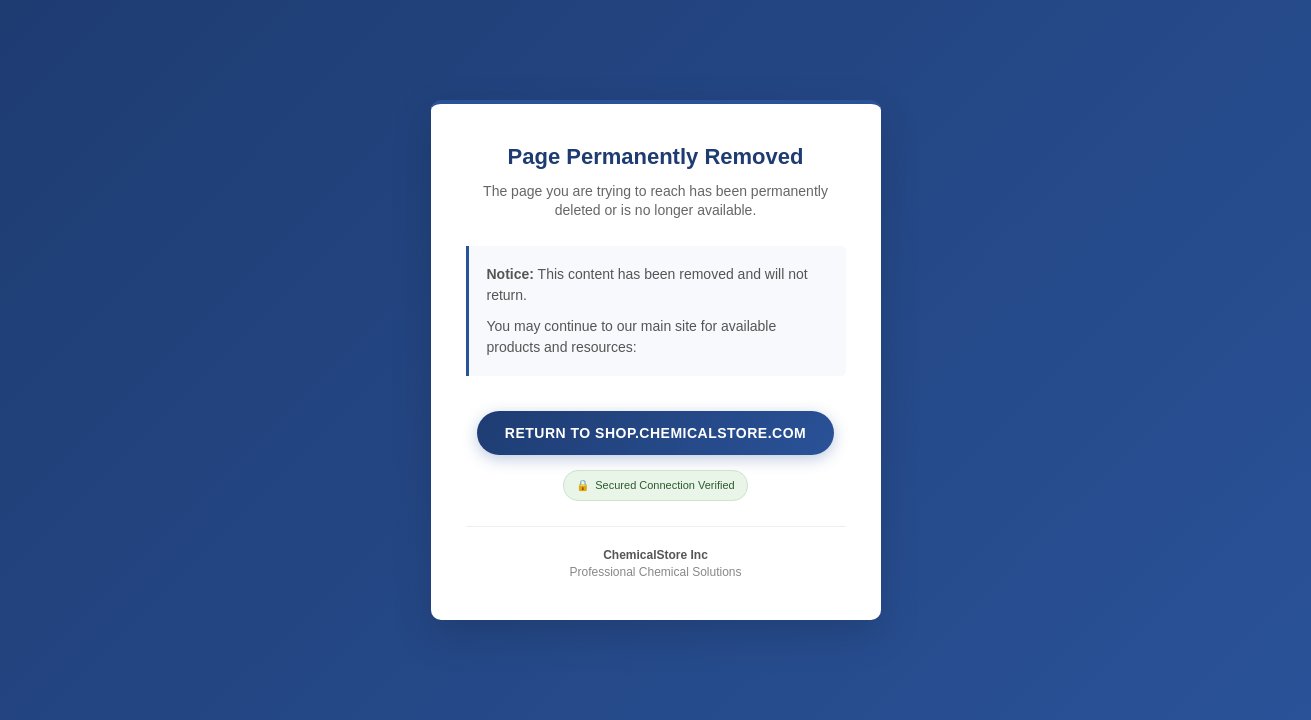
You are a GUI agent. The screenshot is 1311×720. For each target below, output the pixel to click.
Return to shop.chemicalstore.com (655, 433)
